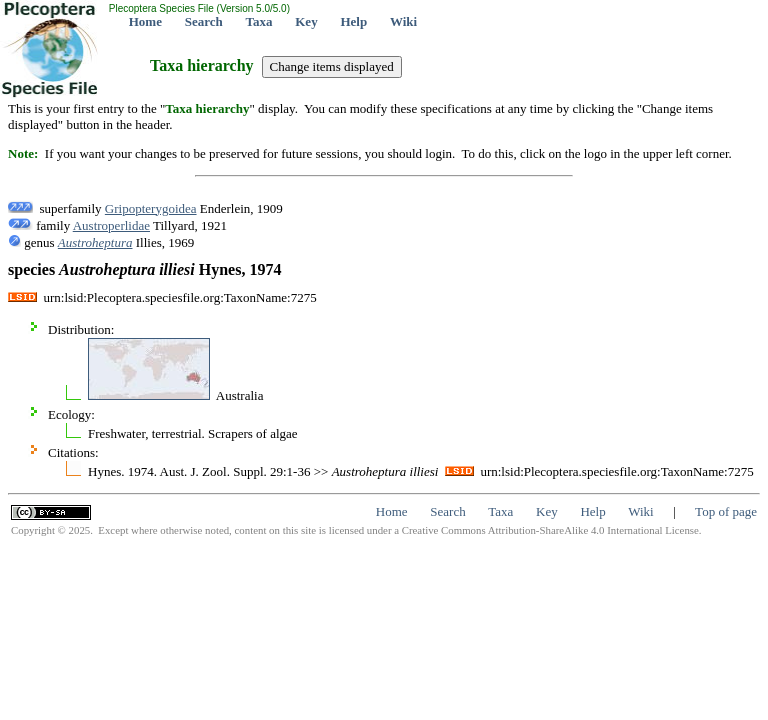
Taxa (259, 21)
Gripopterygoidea (151, 208)
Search (204, 21)
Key (306, 21)
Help (353, 21)
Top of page (726, 511)
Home (145, 21)
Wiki (403, 21)
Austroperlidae (111, 225)
